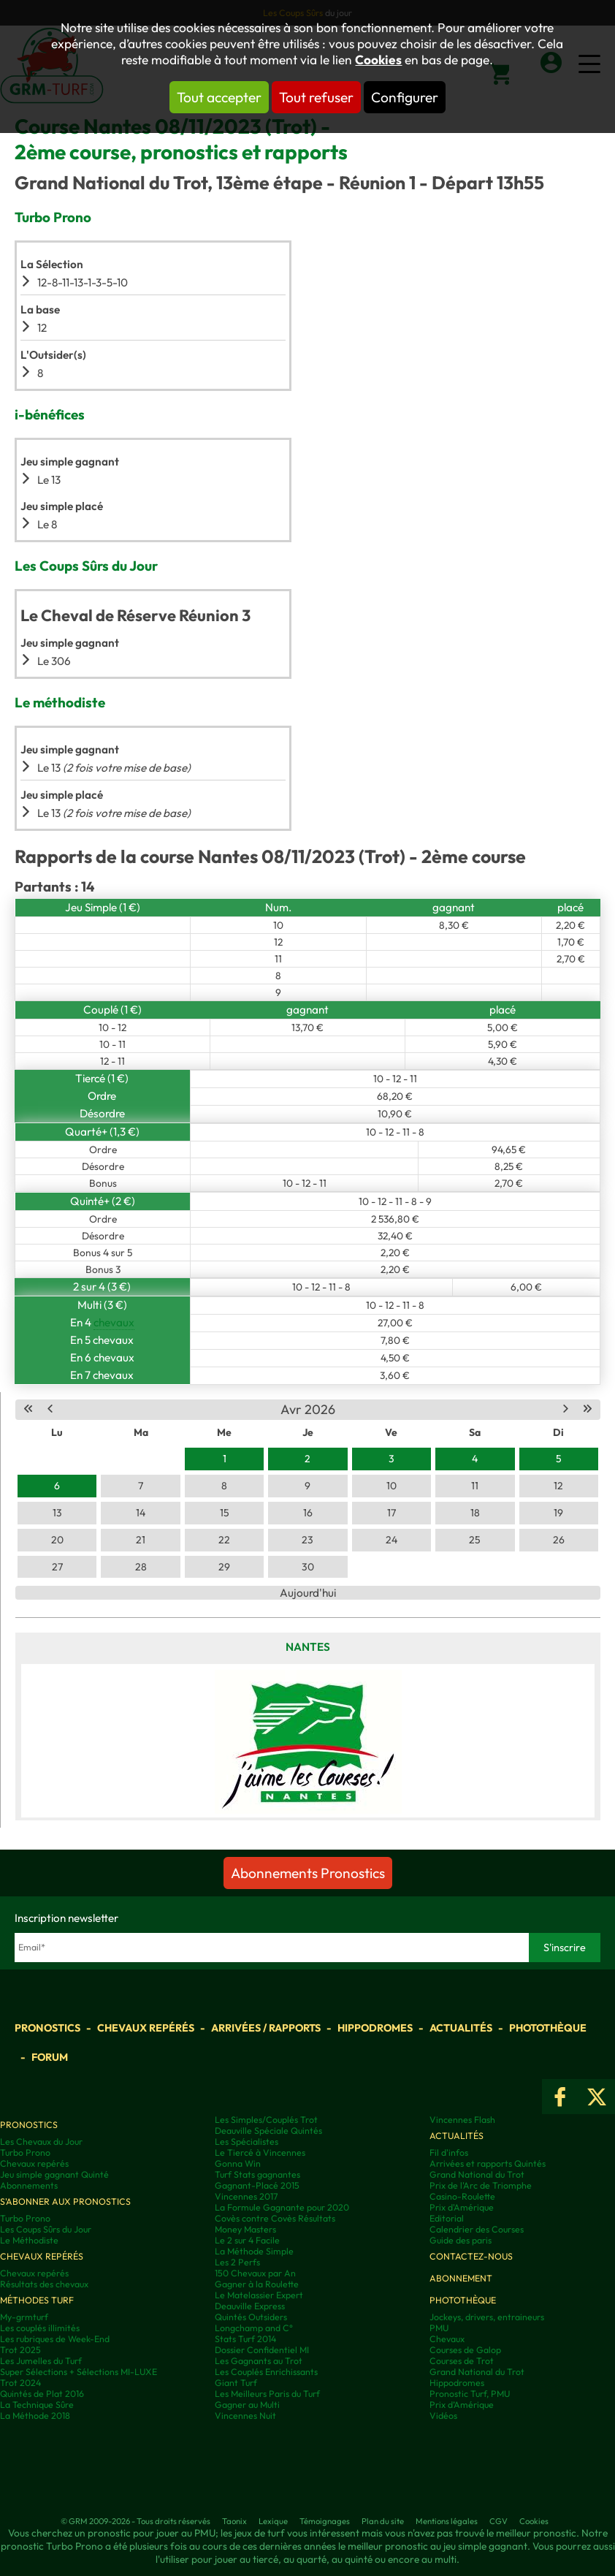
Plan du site (383, 2521)
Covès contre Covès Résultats (275, 2218)
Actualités (460, 2027)
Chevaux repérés (145, 2027)
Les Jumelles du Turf (41, 2360)
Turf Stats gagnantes (257, 2174)
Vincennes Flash (462, 2119)
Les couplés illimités (40, 2327)
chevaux (113, 1322)
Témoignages (324, 2521)
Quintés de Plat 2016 (42, 2393)
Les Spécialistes (246, 2141)
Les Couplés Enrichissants (266, 2371)
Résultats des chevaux (44, 2284)
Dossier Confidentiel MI (262, 2349)
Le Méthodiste (29, 2240)
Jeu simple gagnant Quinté (54, 2174)
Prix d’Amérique (461, 2404)
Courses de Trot (461, 2360)
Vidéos (443, 2415)
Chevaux (447, 2338)
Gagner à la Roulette (257, 2284)
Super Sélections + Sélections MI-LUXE (78, 2371)
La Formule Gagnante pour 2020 (282, 2207)
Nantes (308, 1647)
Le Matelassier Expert (259, 2295)
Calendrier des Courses (476, 2229)
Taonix (234, 2521)
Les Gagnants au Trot (258, 2360)
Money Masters (245, 2229)
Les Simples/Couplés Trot (266, 2119)
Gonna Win (238, 2163)
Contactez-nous (471, 2256)
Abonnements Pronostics (308, 1873)
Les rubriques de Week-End (55, 2338)
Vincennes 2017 (246, 2196)
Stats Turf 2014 (245, 2338)
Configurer (404, 97)
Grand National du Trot (476, 2174)
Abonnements (29, 2185)
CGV (498, 2521)
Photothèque (548, 2027)
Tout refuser (316, 97)
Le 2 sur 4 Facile (247, 2240)
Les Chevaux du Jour (41, 2141)
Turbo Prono (25, 2152)
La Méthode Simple (254, 2251)
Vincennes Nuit (245, 2415)
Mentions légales (447, 2521)
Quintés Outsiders (251, 2316)
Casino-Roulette (462, 2196)
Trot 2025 (20, 2349)
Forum (49, 2057)
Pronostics (47, 2027)
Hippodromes (375, 2027)
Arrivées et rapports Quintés (487, 2163)
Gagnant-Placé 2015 (257, 2185)
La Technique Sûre (37, 2404)
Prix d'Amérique (461, 2207)
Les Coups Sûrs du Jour (45, 2229)
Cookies (378, 60)
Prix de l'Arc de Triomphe (480, 2185)
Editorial (446, 2218)
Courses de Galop (465, 2349)
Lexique (273, 2521)
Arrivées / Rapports (266, 2027)
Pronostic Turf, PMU (469, 2393)
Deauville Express (250, 2305)
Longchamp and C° (254, 2327)
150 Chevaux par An (255, 2273)
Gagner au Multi (247, 2404)
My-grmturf (24, 2316)
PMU (438, 2327)
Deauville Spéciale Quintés (268, 2130)
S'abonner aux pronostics (65, 2201)
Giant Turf (236, 2382)
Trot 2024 (20, 2382)
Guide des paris (460, 2240)
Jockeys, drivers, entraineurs (486, 2316)
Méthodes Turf (37, 2300)
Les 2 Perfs (237, 2262)
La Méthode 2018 (35, 2415)
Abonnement (460, 2278)
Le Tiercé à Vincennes (260, 2152)
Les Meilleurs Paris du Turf (267, 2393)
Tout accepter (219, 97)
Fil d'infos (448, 2152)
